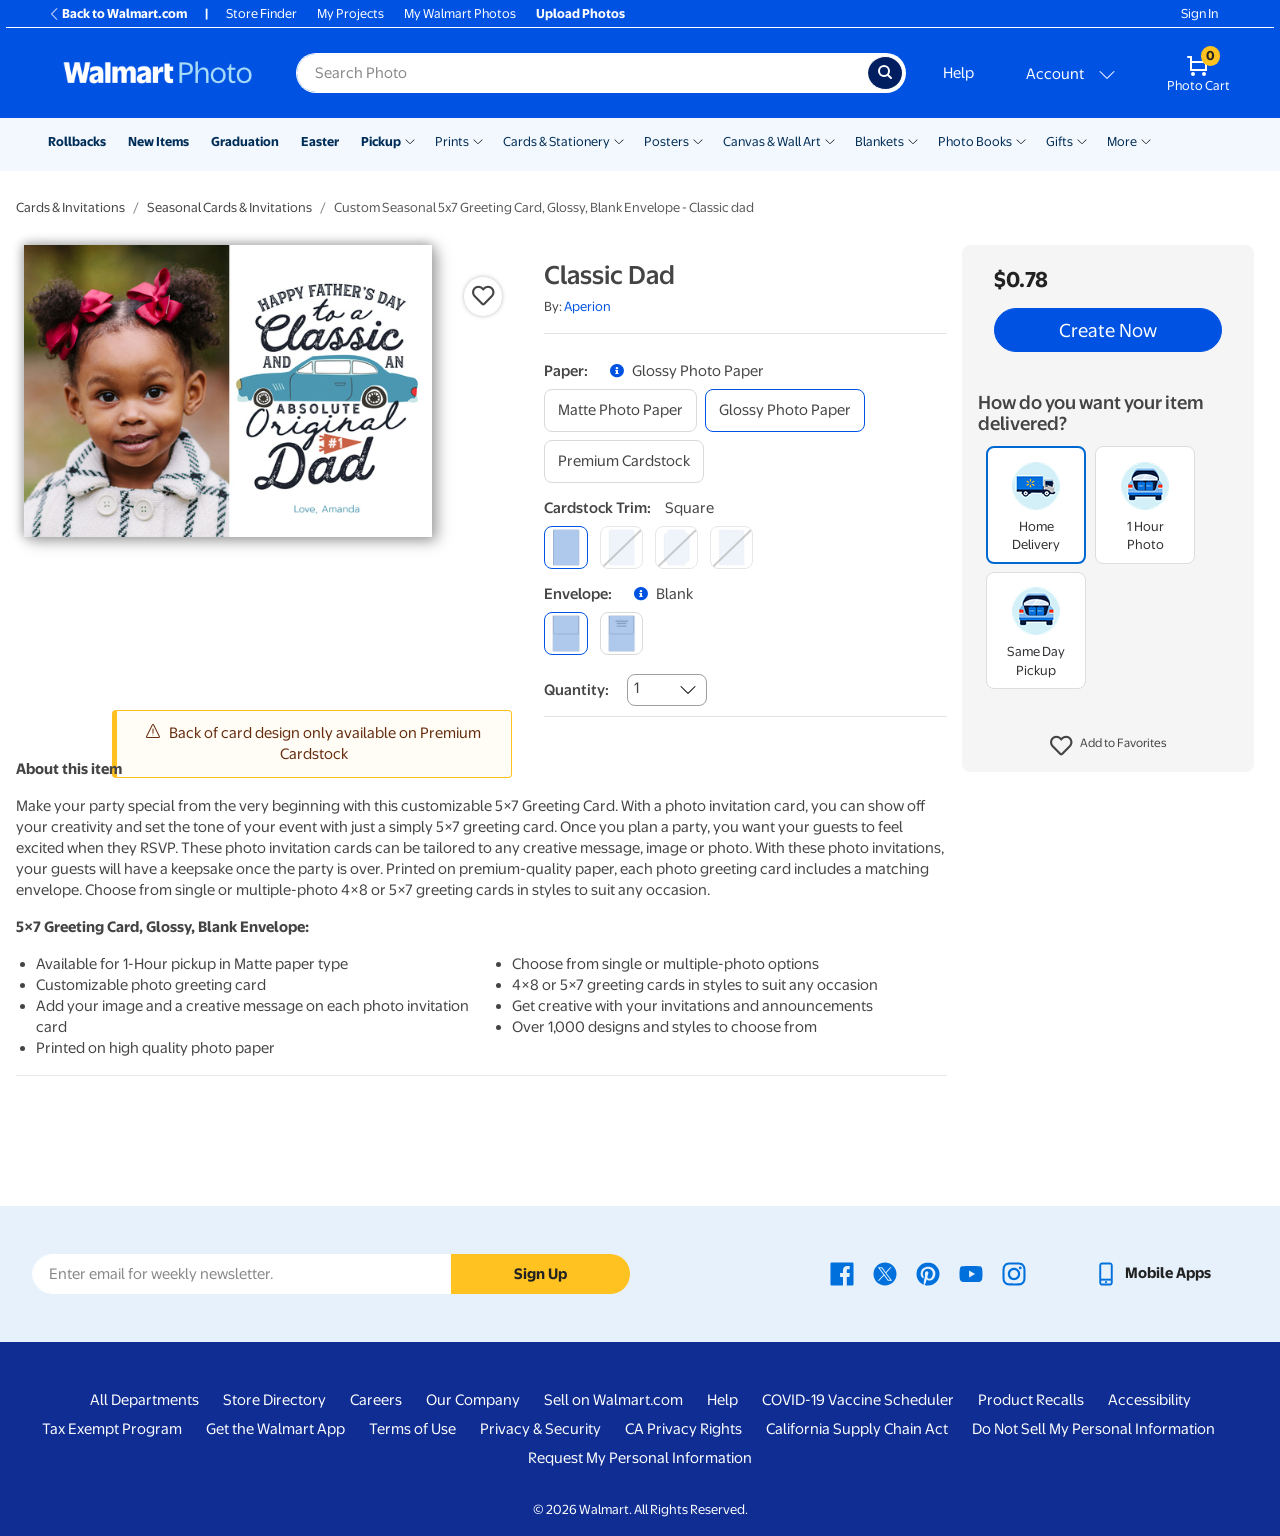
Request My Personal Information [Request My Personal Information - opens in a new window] (640, 1458)
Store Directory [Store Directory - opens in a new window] (274, 1400)
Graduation (245, 141)
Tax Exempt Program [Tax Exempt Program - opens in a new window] (112, 1429)
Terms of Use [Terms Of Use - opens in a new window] (412, 1429)
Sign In (1199, 13)
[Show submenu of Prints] (478, 140)
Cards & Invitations (70, 207)
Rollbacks (77, 141)
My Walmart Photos (460, 13)
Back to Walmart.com (117, 13)
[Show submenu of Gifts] (1082, 140)
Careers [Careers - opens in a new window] (376, 1400)
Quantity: (576, 690)
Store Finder (261, 13)
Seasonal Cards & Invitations (229, 207)
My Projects (350, 13)
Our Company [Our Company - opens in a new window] (473, 1400)
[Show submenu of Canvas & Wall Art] (830, 140)
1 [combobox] (636, 688)
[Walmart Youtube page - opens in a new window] (971, 1273)
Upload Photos (580, 13)
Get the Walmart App (275, 1429)
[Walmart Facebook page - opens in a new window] (842, 1273)
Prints (452, 141)
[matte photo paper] (620, 410)
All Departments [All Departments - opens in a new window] (144, 1400)
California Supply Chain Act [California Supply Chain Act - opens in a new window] (857, 1429)
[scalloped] (731, 547)
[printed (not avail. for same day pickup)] (621, 633)
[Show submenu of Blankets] (913, 140)
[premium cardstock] (624, 461)
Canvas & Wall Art (772, 141)
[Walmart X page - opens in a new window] (885, 1273)
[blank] (565, 633)
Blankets (879, 141)
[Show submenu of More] (1146, 140)
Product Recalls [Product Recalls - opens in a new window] (1031, 1400)
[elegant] (676, 547)
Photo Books (975, 141)
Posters (666, 141)
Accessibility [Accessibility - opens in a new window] (1149, 1400)
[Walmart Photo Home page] (158, 73)
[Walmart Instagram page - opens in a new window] (1014, 1273)
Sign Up (540, 1274)
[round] (621, 547)
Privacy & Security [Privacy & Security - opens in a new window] (540, 1429)
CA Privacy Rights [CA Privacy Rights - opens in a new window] (683, 1429)
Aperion (587, 306)
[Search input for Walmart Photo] (582, 73)
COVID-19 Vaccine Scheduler (858, 1400)
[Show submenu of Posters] (698, 140)
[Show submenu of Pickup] (410, 140)
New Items (158, 141)
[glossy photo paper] (785, 410)
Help (958, 73)
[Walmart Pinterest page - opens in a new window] (928, 1273)
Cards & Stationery (556, 141)
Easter (320, 141)
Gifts (1059, 141)
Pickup (381, 141)
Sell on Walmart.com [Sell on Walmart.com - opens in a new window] (613, 1400)
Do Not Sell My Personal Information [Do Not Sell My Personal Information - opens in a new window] (1093, 1429)
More (1122, 141)
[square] (565, 547)
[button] (1108, 746)
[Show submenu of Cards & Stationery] (619, 140)
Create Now (1108, 330)
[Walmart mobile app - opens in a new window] (1152, 1273)
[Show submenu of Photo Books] (1021, 140)
